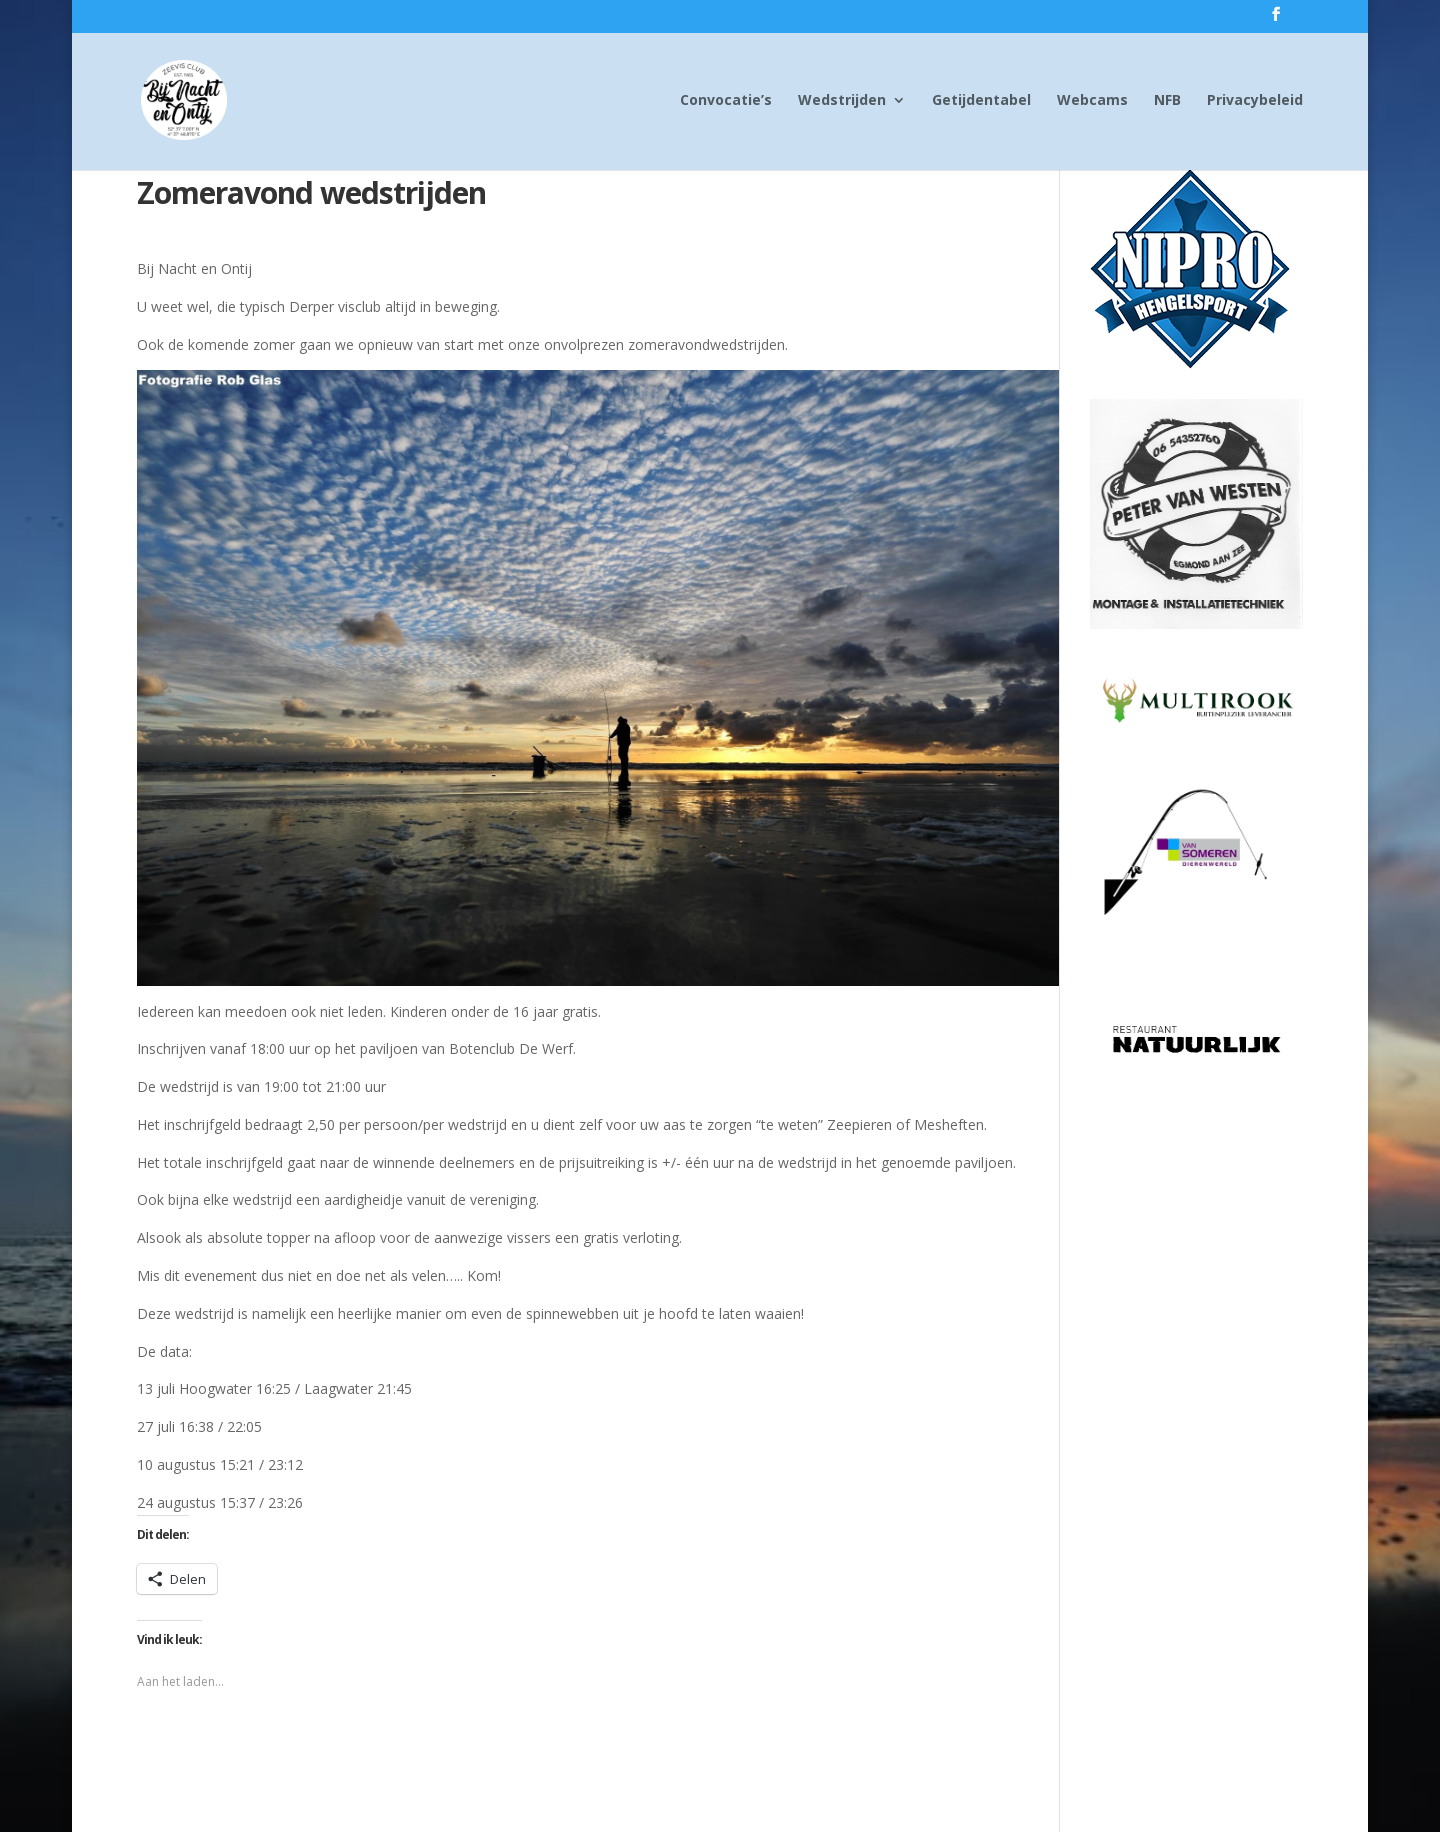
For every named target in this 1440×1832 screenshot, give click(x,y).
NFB (1167, 101)
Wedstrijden (842, 101)
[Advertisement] (1196, 1386)
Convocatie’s (726, 101)
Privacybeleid (1255, 101)
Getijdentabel (981, 101)
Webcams (1092, 101)
